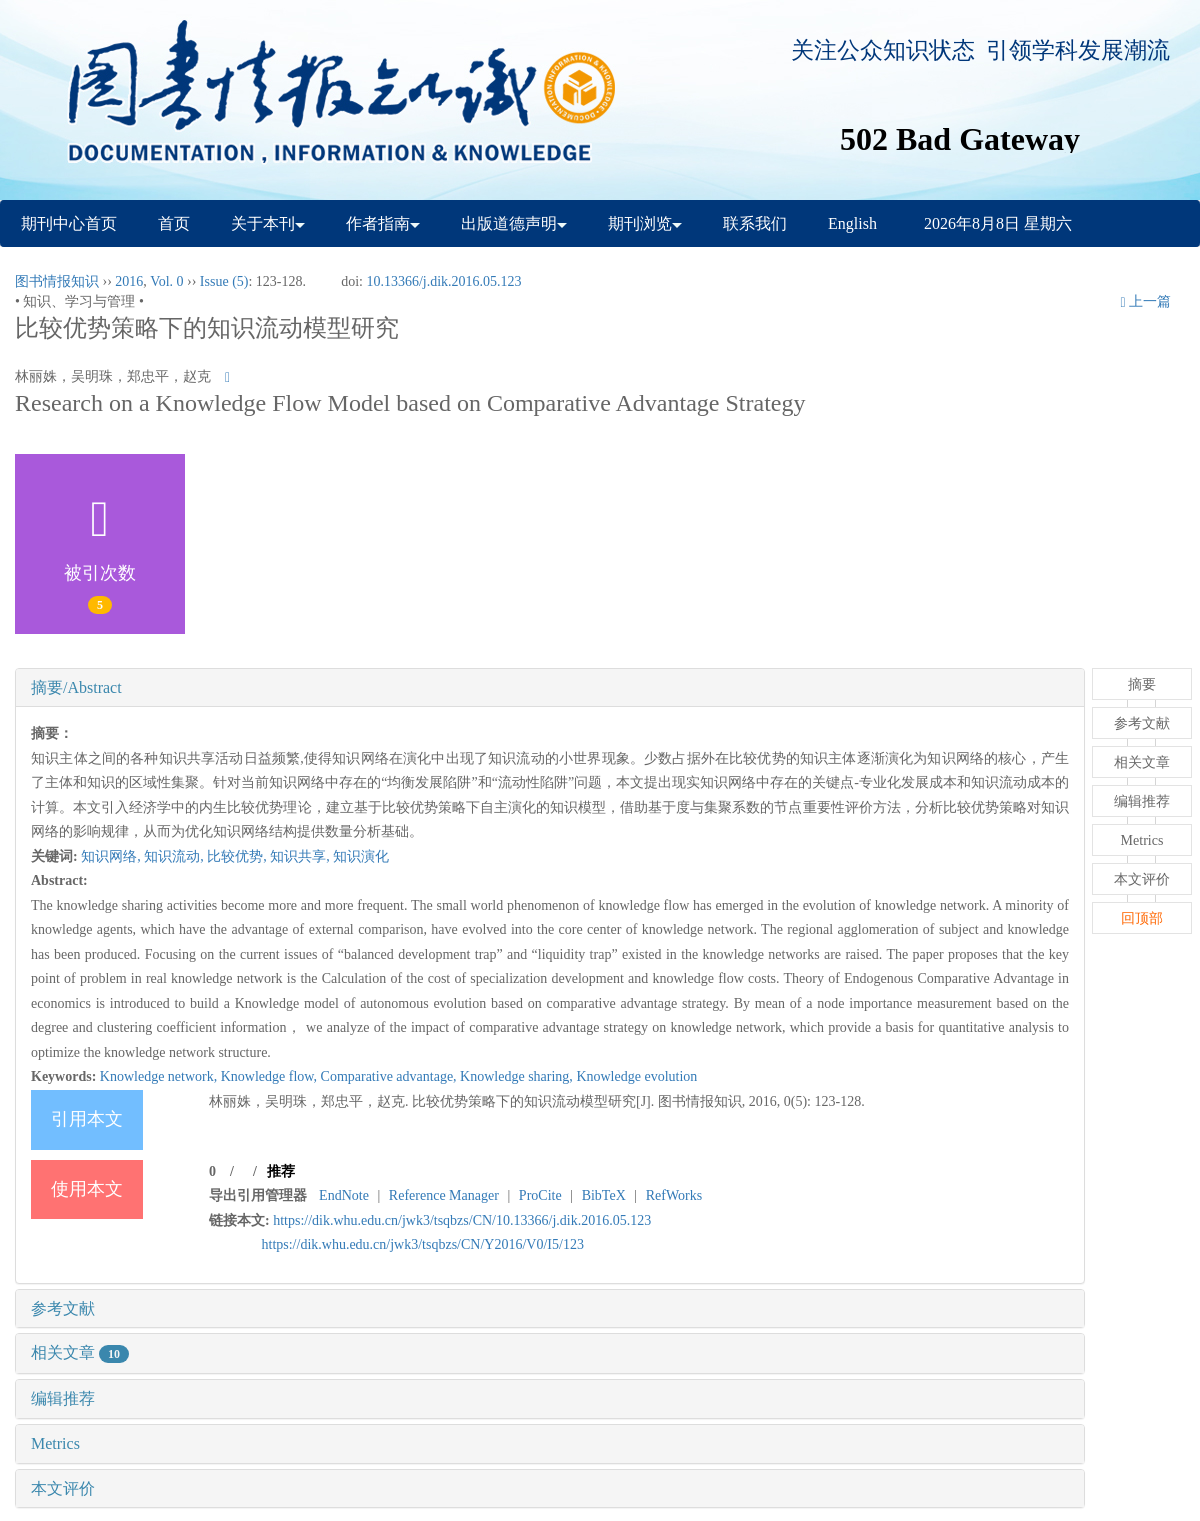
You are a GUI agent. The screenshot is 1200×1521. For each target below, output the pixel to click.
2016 (129, 281)
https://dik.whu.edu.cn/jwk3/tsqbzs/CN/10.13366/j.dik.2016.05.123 (462, 1220)
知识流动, (175, 856)
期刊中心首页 (69, 223)
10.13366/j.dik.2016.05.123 (443, 281)
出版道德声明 (514, 223)
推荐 (281, 1171)
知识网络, (112, 856)
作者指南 (383, 223)
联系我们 (755, 223)
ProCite (540, 1195)
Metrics (55, 1443)
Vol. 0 (166, 281)
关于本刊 (268, 223)
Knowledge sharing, (518, 1076)
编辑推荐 (63, 1398)
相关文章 (80, 1352)
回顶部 (1142, 918)
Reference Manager (444, 1195)
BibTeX (604, 1195)
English (852, 223)
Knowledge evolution (636, 1076)
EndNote (344, 1195)
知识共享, (301, 856)
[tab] (550, 688)
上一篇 (1145, 301)
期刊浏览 (645, 223)
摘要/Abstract (76, 687)
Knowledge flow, (271, 1076)
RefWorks (674, 1195)
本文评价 (63, 1488)
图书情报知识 (57, 281)
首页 (174, 223)
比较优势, (238, 856)
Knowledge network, (160, 1076)
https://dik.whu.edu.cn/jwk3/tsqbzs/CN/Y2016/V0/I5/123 (423, 1244)
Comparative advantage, (391, 1076)
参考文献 (63, 1308)
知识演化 (361, 856)
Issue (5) (224, 281)
